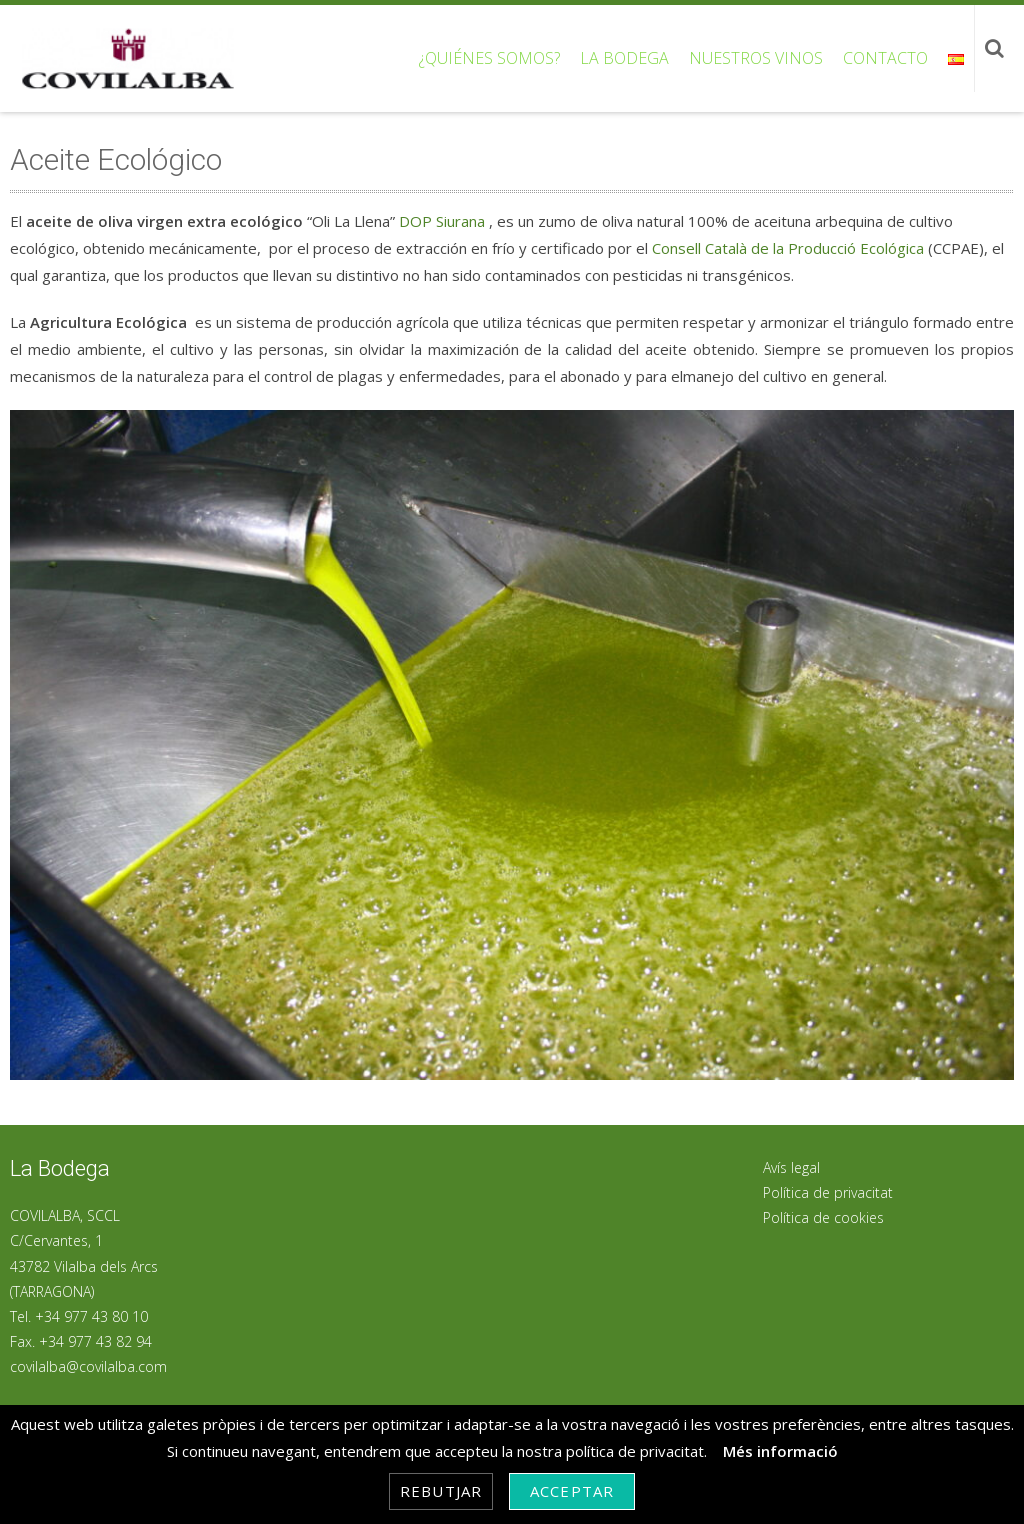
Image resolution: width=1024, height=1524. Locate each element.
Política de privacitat (828, 1192)
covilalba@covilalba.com (88, 1366)
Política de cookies (823, 1217)
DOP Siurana (442, 221)
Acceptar (572, 1491)
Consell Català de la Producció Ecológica (788, 248)
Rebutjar (441, 1491)
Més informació (780, 1451)
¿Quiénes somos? (489, 58)
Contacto (885, 58)
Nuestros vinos (756, 58)
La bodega (624, 58)
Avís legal (791, 1167)
